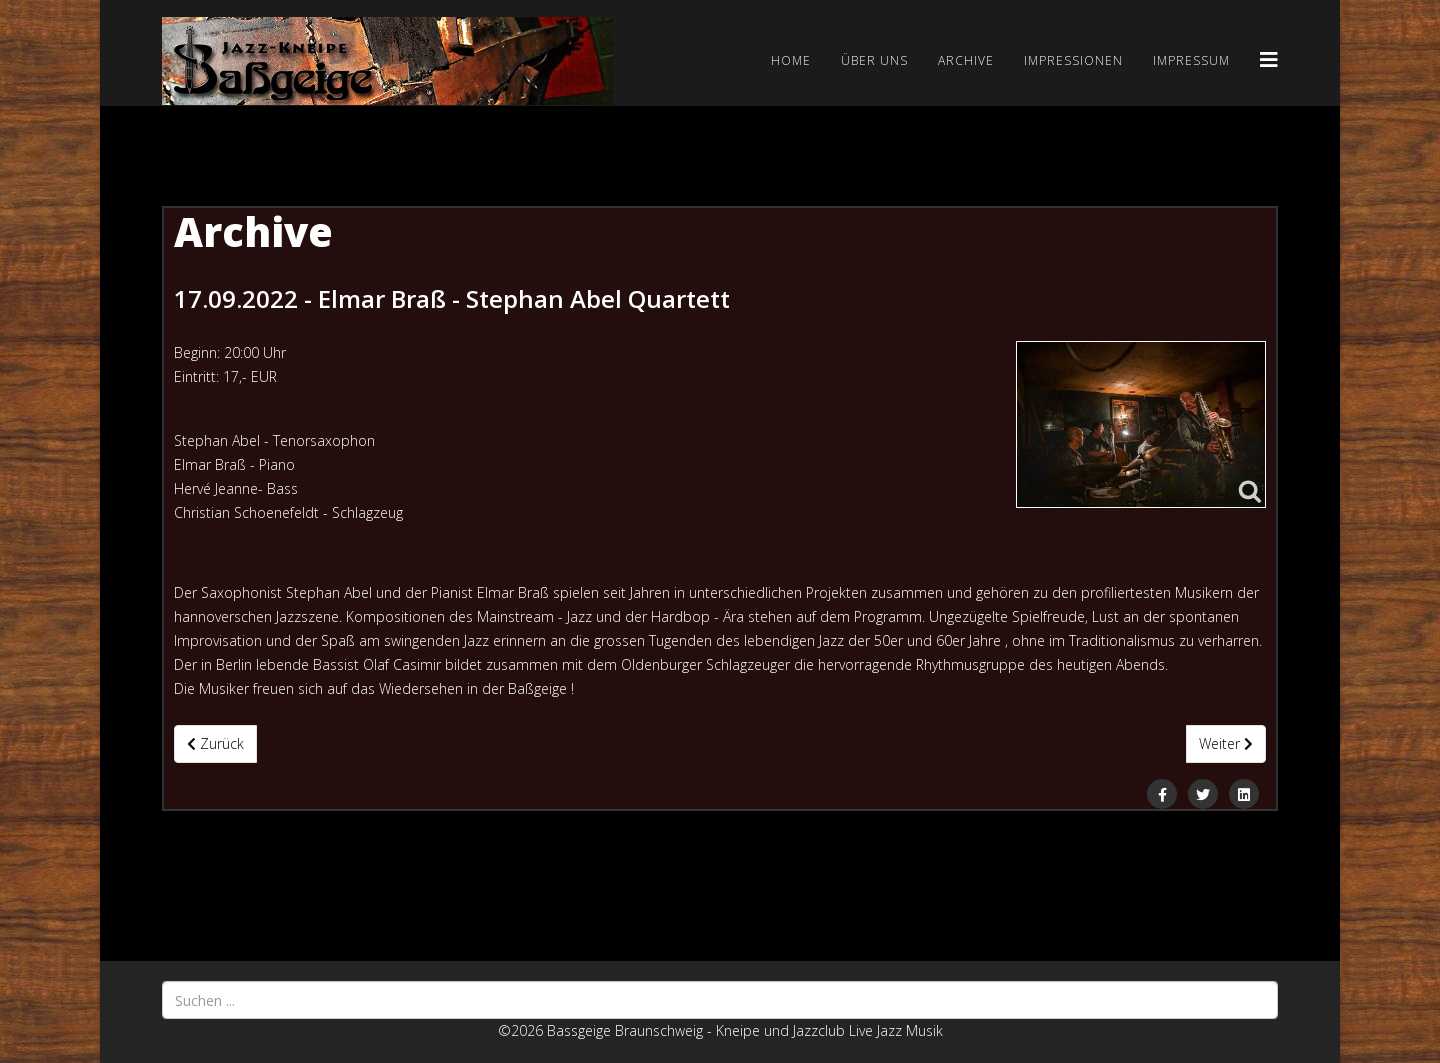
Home (791, 60)
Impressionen (1073, 60)
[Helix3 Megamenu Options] (1269, 59)
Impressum (1191, 60)
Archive (966, 60)
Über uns (874, 60)
